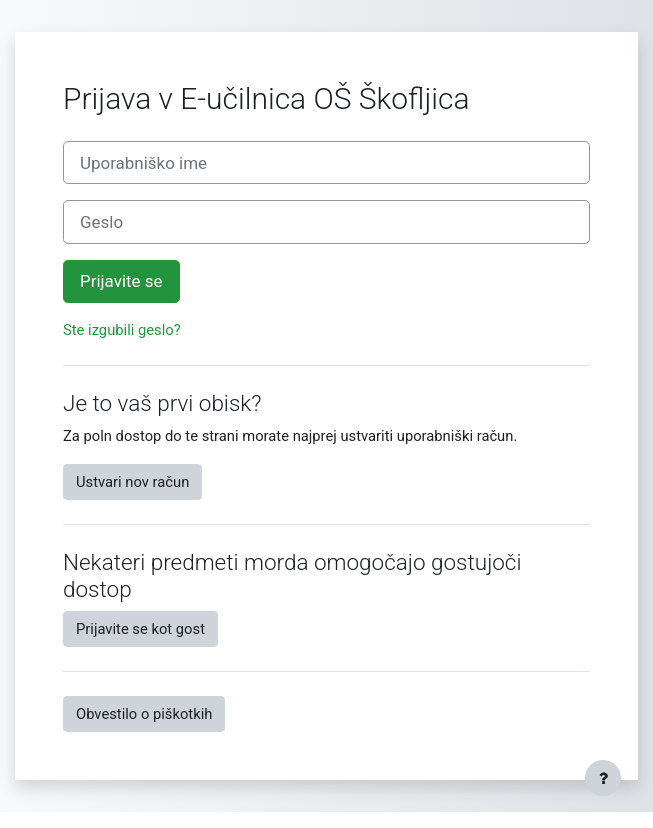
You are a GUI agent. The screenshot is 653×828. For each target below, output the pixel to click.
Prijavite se (121, 281)
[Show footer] (603, 778)
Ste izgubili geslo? (122, 330)
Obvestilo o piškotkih (144, 714)
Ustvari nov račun (132, 482)
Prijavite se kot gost (140, 629)
